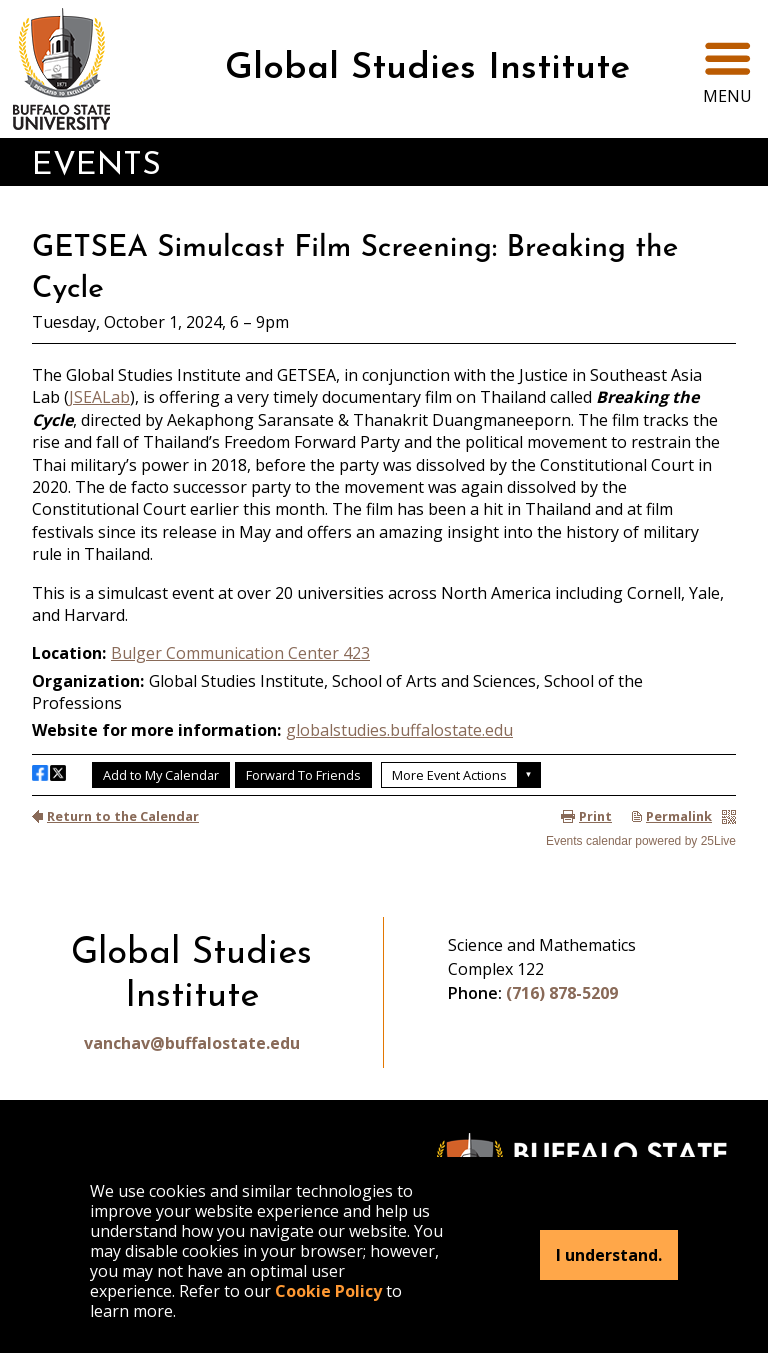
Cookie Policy (328, 1291)
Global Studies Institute (427, 69)
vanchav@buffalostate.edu (192, 1043)
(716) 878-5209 (562, 993)
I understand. (609, 1255)
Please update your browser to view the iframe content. (384, 534)
